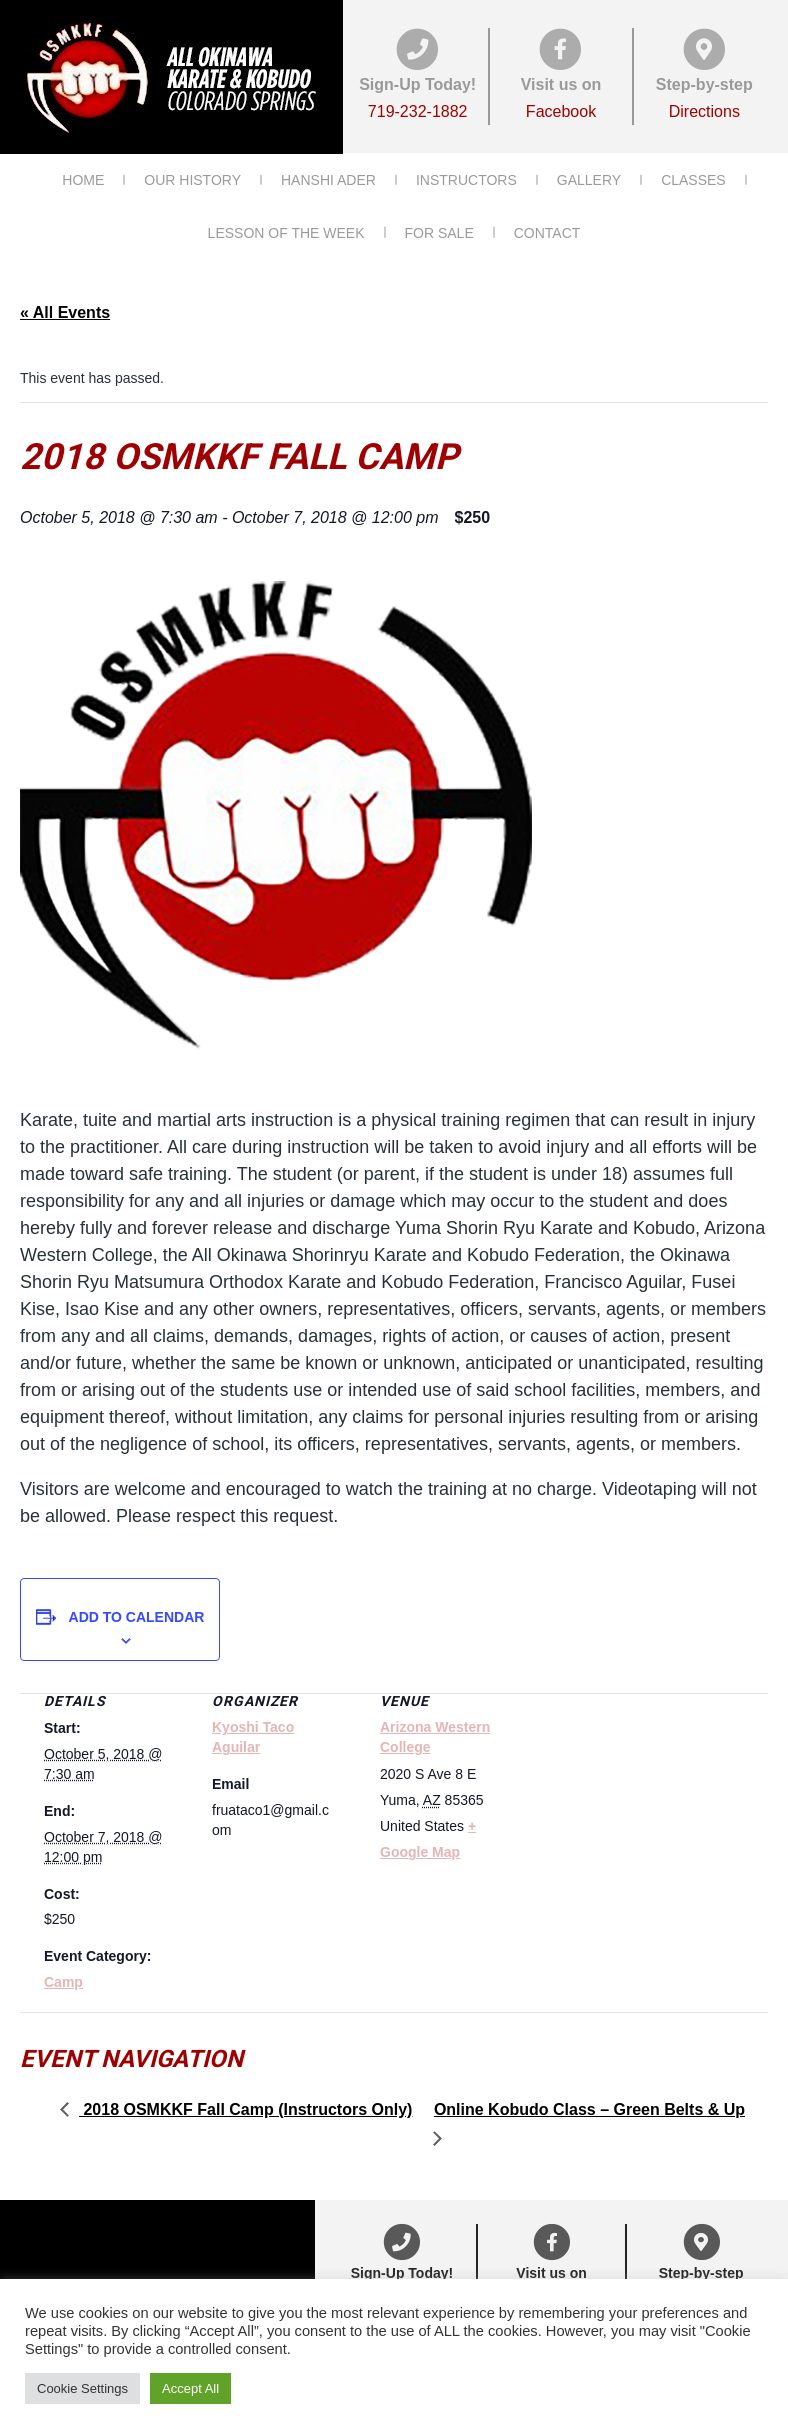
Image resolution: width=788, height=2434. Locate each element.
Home (83, 179)
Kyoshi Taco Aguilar (253, 1736)
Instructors (466, 179)
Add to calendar (137, 1616)
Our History (192, 179)
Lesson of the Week (286, 232)
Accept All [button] (190, 2388)
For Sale (439, 232)
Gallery (589, 179)
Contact (547, 232)
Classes (693, 179)
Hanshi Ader (328, 179)
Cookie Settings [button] (82, 2388)
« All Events (65, 310)
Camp (63, 1981)
